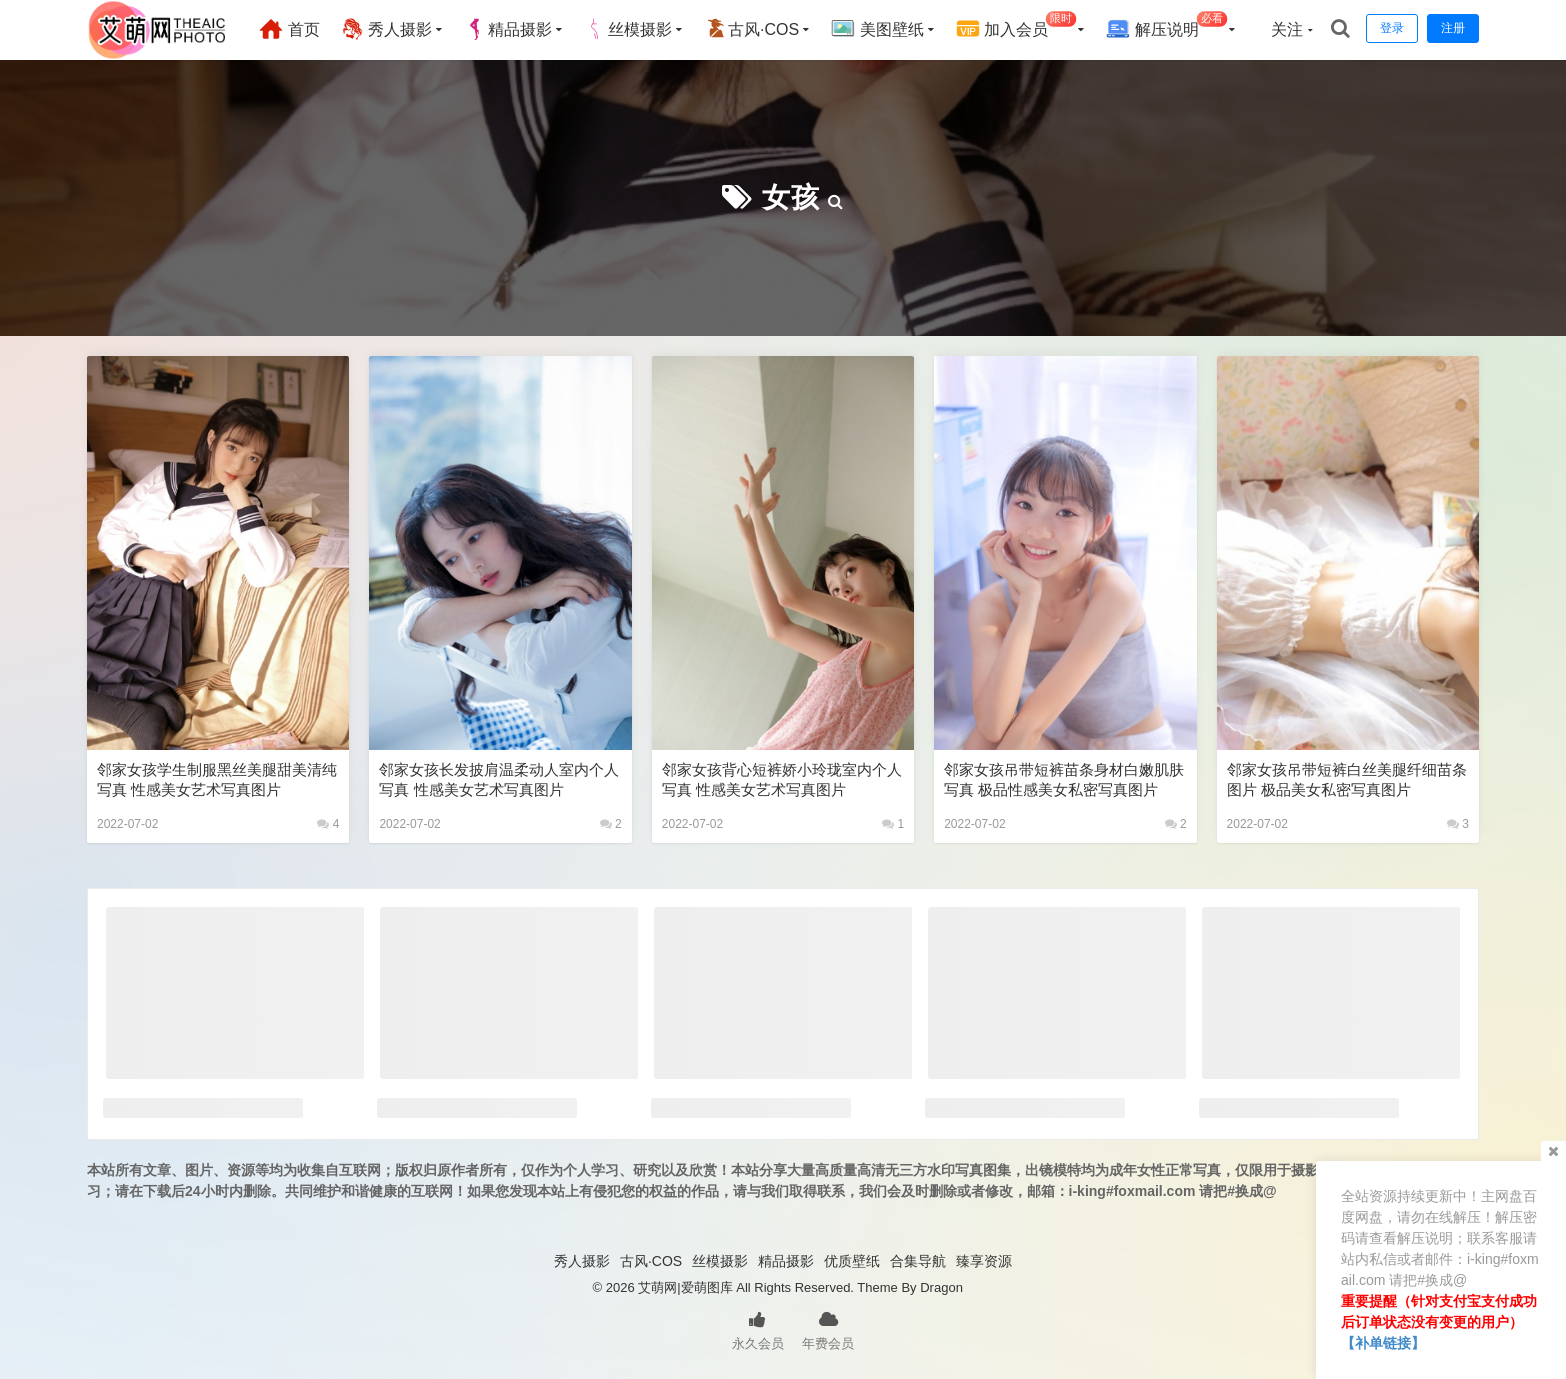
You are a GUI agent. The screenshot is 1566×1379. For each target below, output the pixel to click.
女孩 (791, 197)
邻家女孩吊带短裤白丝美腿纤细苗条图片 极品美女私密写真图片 (1347, 779)
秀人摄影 (386, 29)
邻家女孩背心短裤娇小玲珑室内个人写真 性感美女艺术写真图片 (782, 779)
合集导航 (918, 1261)
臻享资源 (984, 1261)
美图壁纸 (877, 29)
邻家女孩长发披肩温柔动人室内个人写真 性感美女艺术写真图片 (499, 779)
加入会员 (1016, 26)
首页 (289, 29)
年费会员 (828, 1329)
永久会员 (758, 1329)
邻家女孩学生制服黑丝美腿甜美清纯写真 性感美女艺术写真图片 (217, 779)
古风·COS (751, 29)
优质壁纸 (852, 1261)
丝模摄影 (628, 29)
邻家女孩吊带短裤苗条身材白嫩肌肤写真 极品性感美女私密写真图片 (1064, 779)
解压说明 (1166, 26)
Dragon (941, 1287)
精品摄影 (508, 29)
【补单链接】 (1383, 1343)
